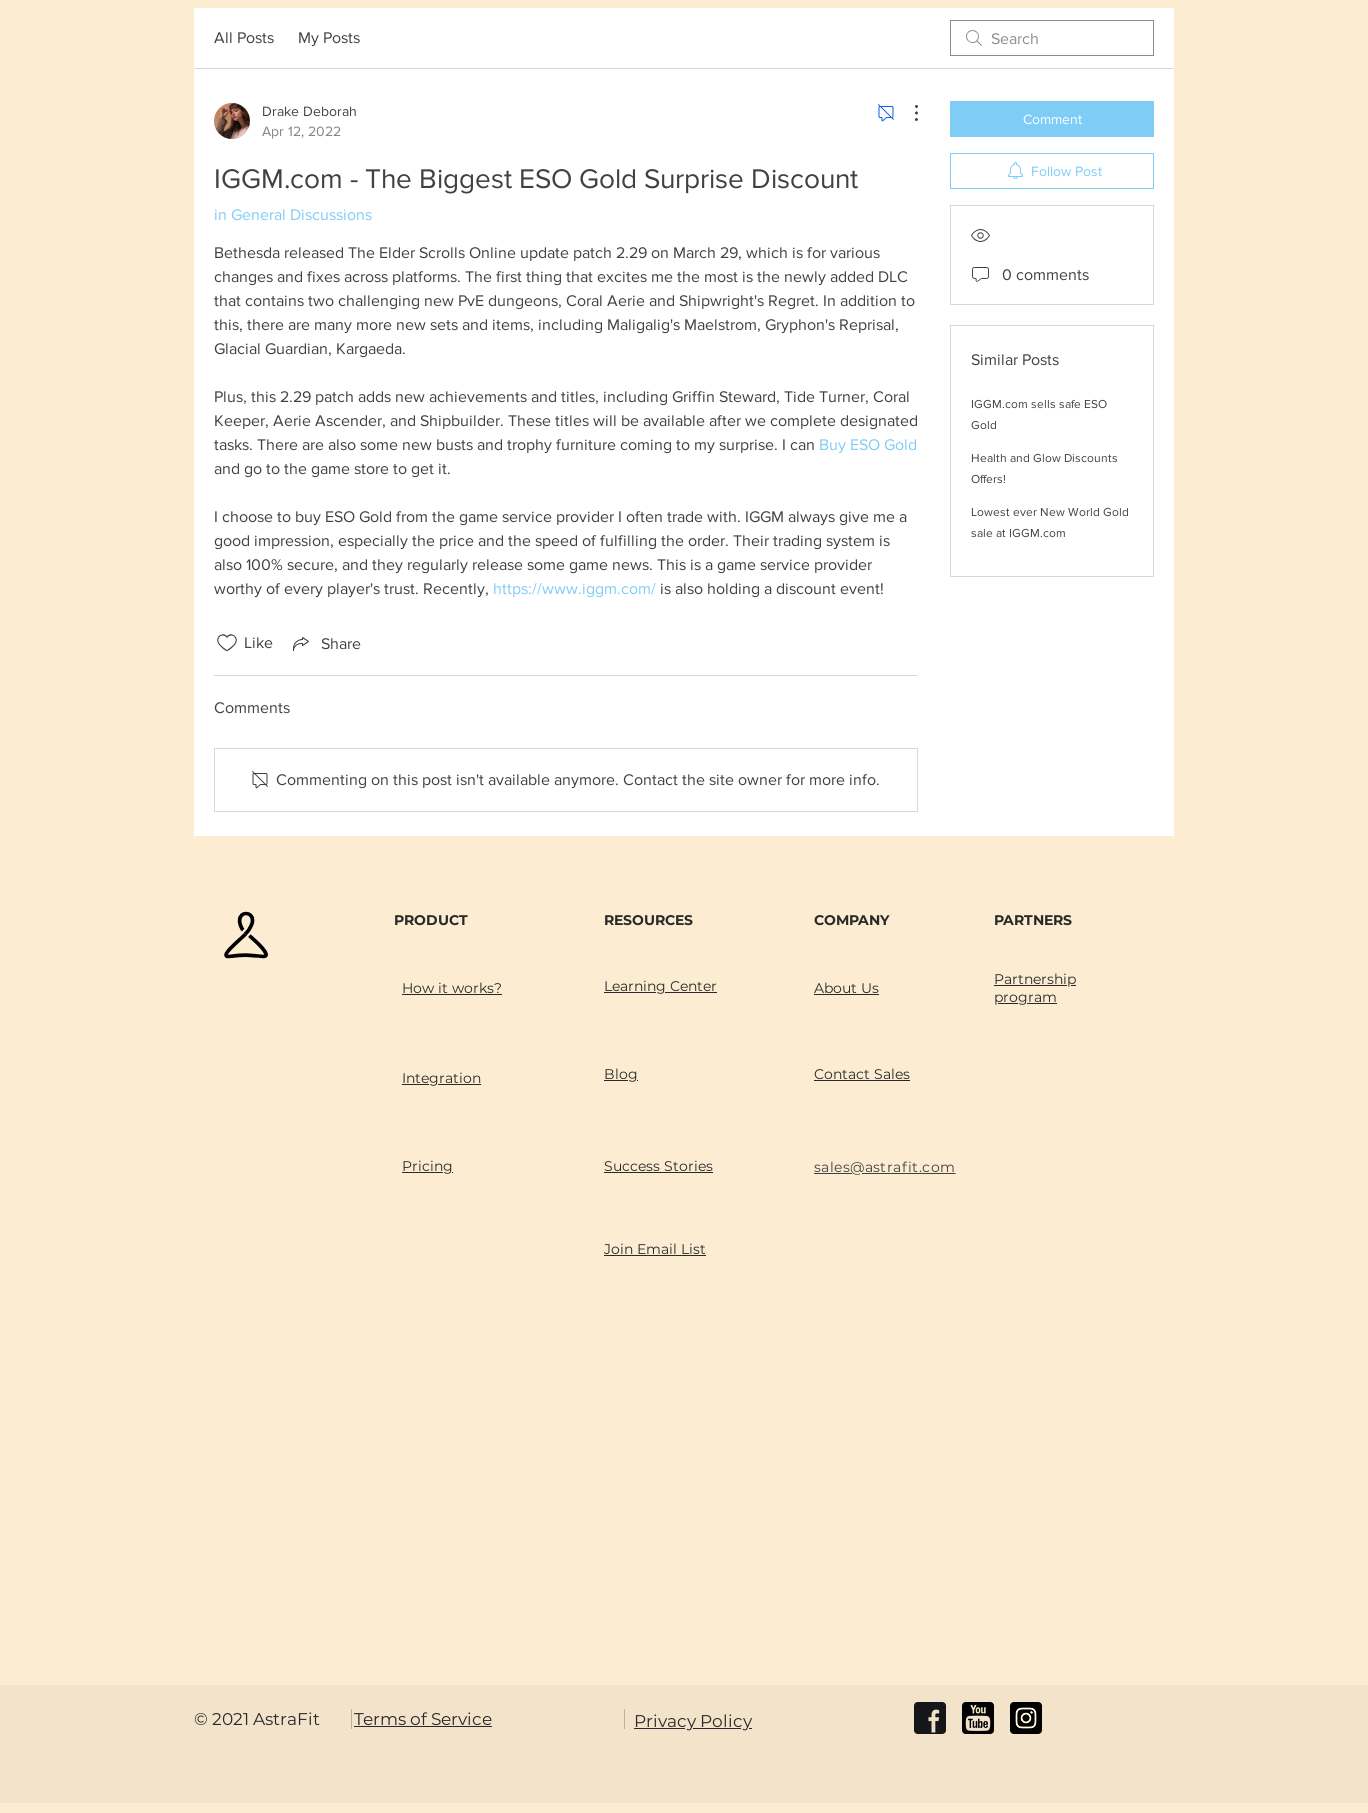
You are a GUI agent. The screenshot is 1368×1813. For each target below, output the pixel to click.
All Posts (244, 37)
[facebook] (930, 1718)
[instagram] (1026, 1718)
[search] (1052, 38)
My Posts (329, 37)
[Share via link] (325, 643)
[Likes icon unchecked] (227, 643)
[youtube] (978, 1718)
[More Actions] (906, 113)
